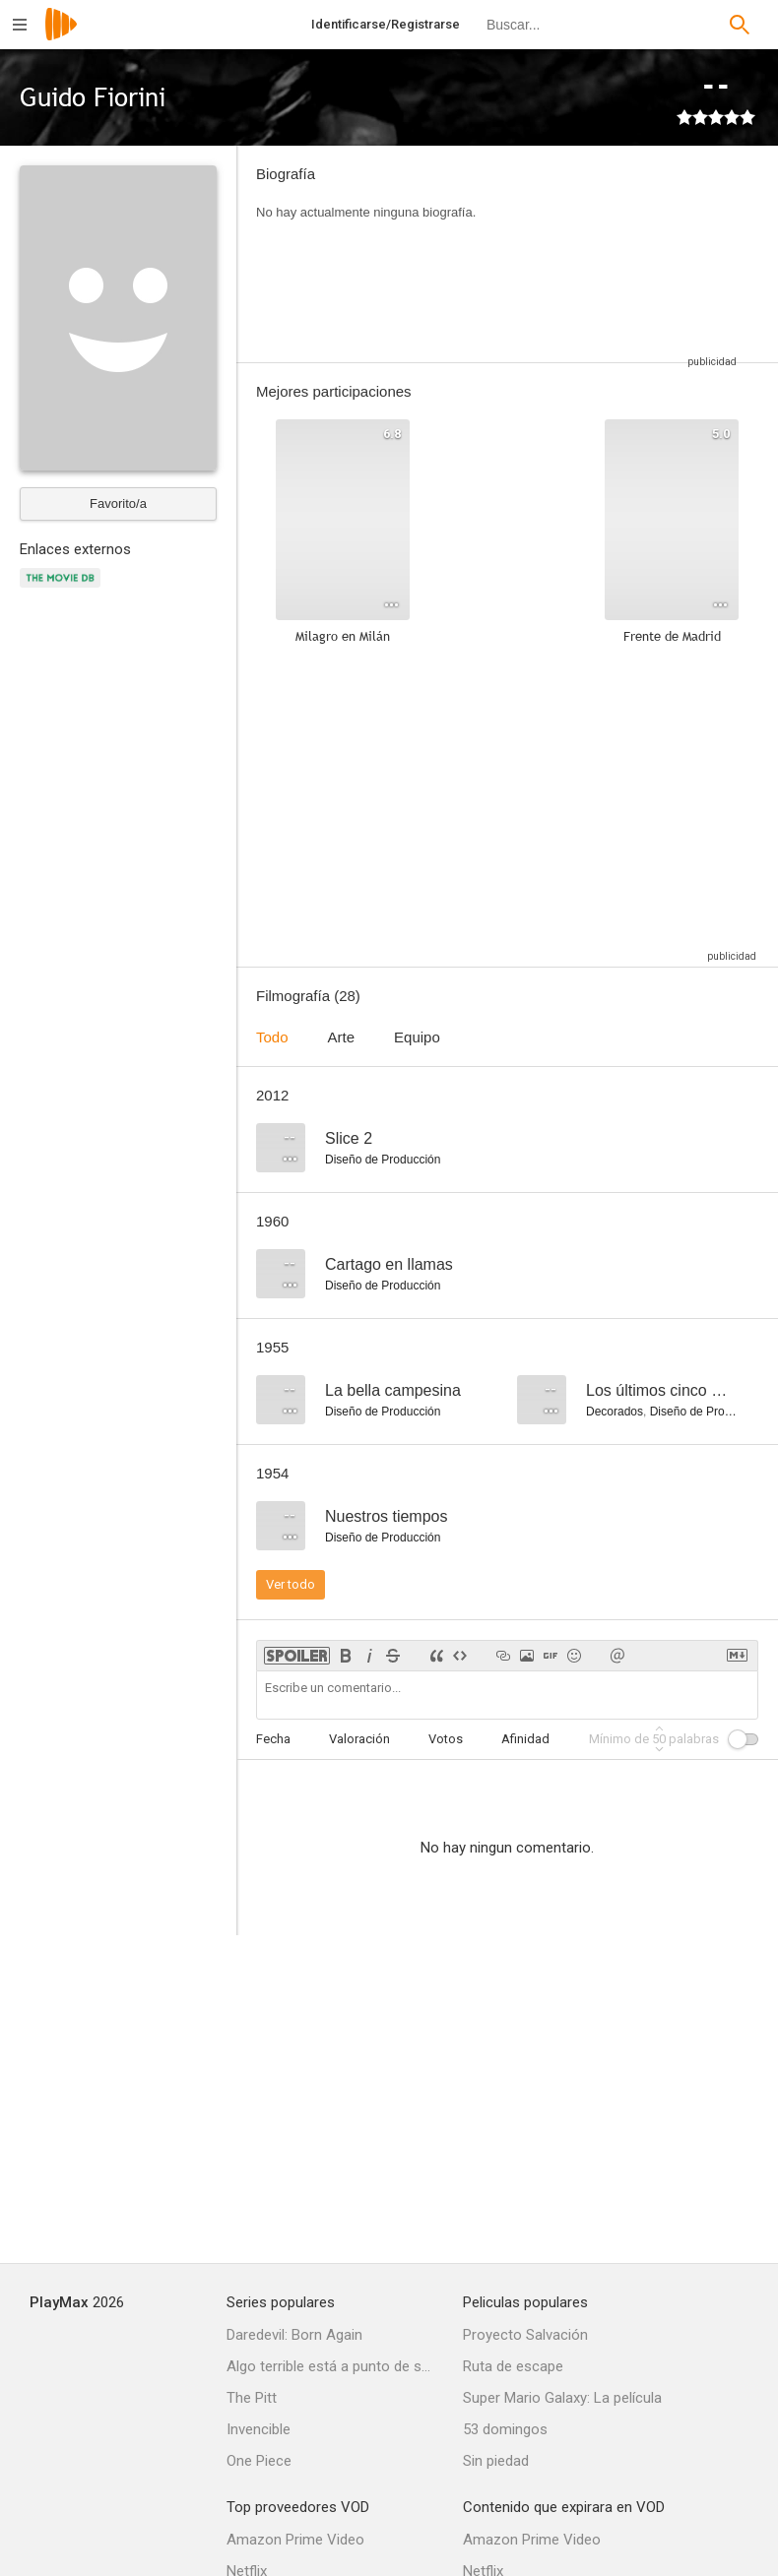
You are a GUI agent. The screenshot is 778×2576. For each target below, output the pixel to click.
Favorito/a (118, 503)
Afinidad (525, 1738)
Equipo (417, 1037)
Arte (342, 1037)
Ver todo (290, 1584)
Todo (272, 1037)
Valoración (359, 1738)
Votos (445, 1738)
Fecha (273, 1738)
